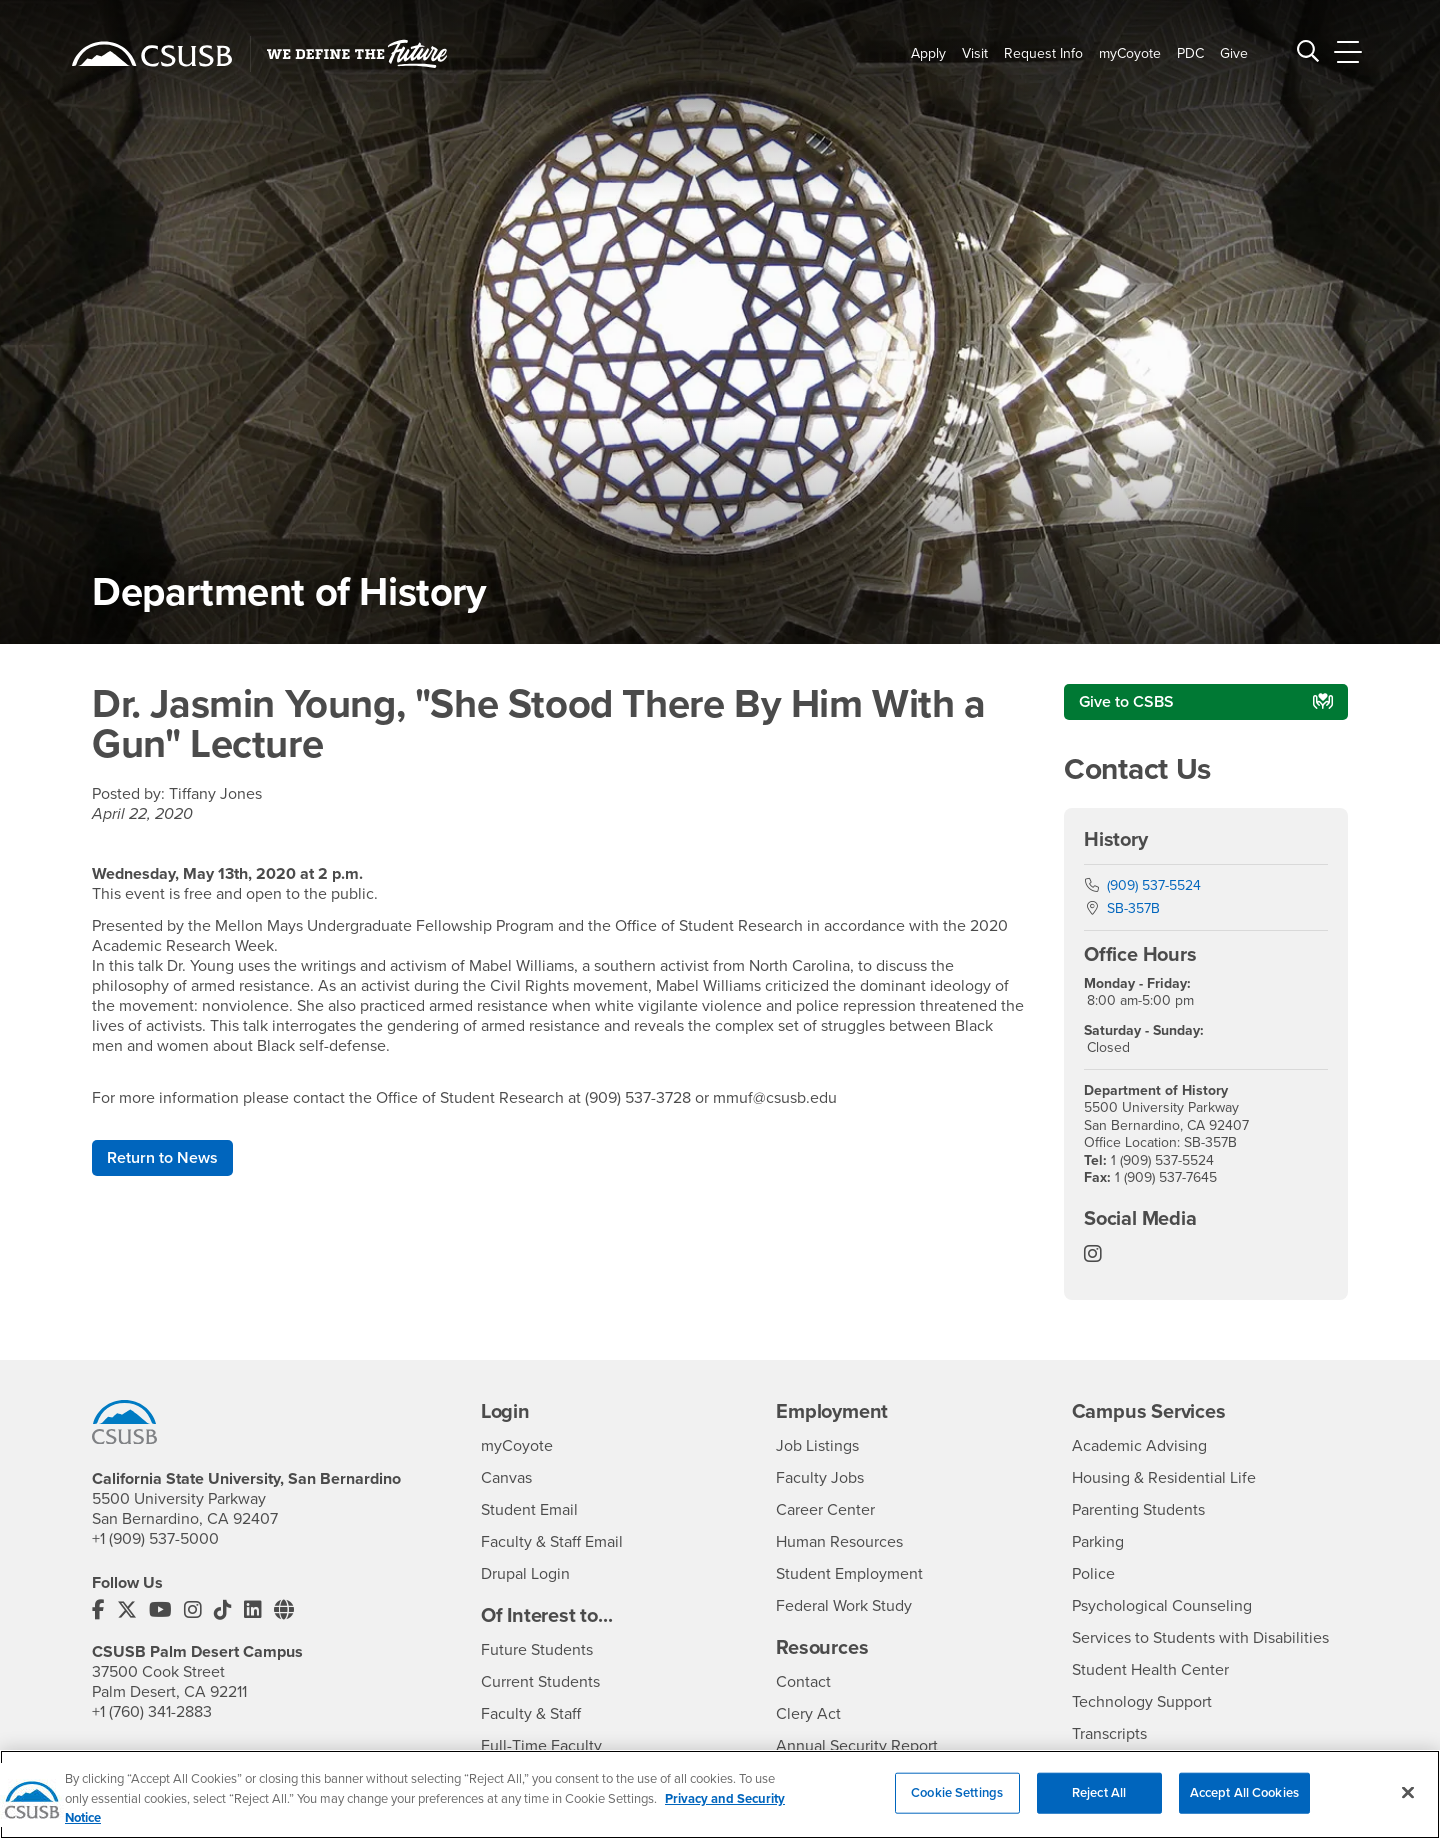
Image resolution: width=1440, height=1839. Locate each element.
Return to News (162, 1158)
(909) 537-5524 (1154, 885)
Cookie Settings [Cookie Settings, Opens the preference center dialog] (957, 1803)
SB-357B (1133, 908)
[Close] (1408, 1803)
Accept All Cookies (1244, 1803)
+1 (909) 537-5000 (155, 1539)
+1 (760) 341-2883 (152, 1712)
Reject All (1099, 1803)
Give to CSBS (1126, 702)
